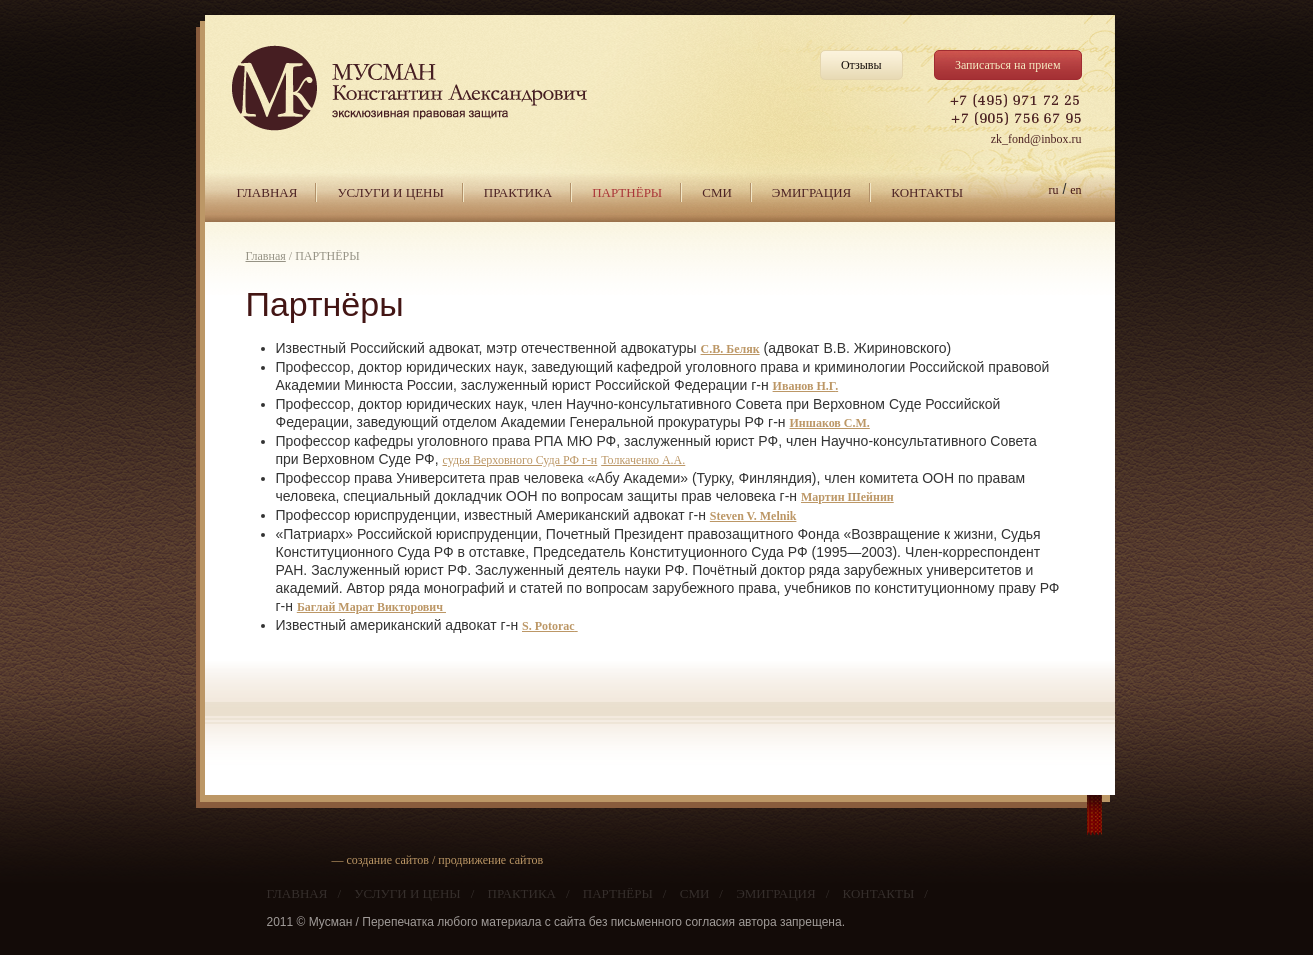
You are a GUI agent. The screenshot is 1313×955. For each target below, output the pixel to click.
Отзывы (861, 65)
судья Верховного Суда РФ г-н (520, 460)
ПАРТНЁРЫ (627, 192)
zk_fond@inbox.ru (1036, 139)
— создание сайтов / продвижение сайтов (438, 860)
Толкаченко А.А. (643, 460)
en (1075, 190)
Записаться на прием (1008, 65)
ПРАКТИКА (518, 192)
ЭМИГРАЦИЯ (811, 192)
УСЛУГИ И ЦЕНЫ (390, 192)
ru (1054, 190)
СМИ (717, 192)
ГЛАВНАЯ (267, 192)
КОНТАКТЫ (927, 192)
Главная (266, 256)
